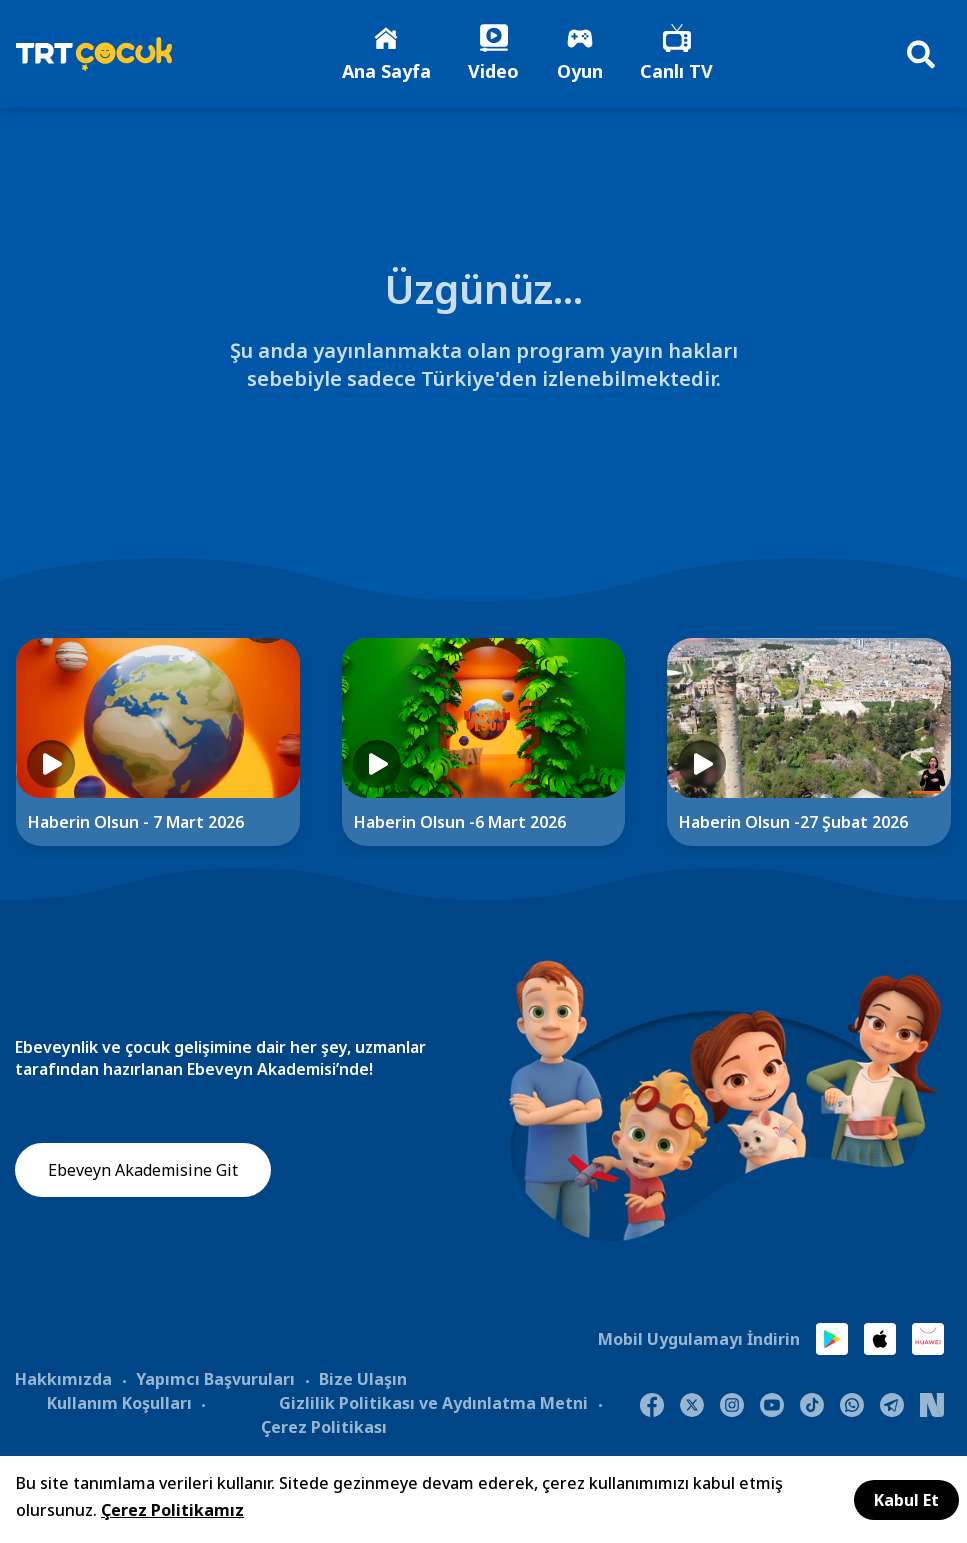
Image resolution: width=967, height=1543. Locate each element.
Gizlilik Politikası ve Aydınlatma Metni (433, 1404)
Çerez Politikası (324, 1428)
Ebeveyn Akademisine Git (143, 1172)
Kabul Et (906, 1500)
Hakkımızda (63, 1380)
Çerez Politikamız (172, 1510)
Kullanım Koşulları (119, 1404)
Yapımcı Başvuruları (215, 1380)
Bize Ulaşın (363, 1380)
